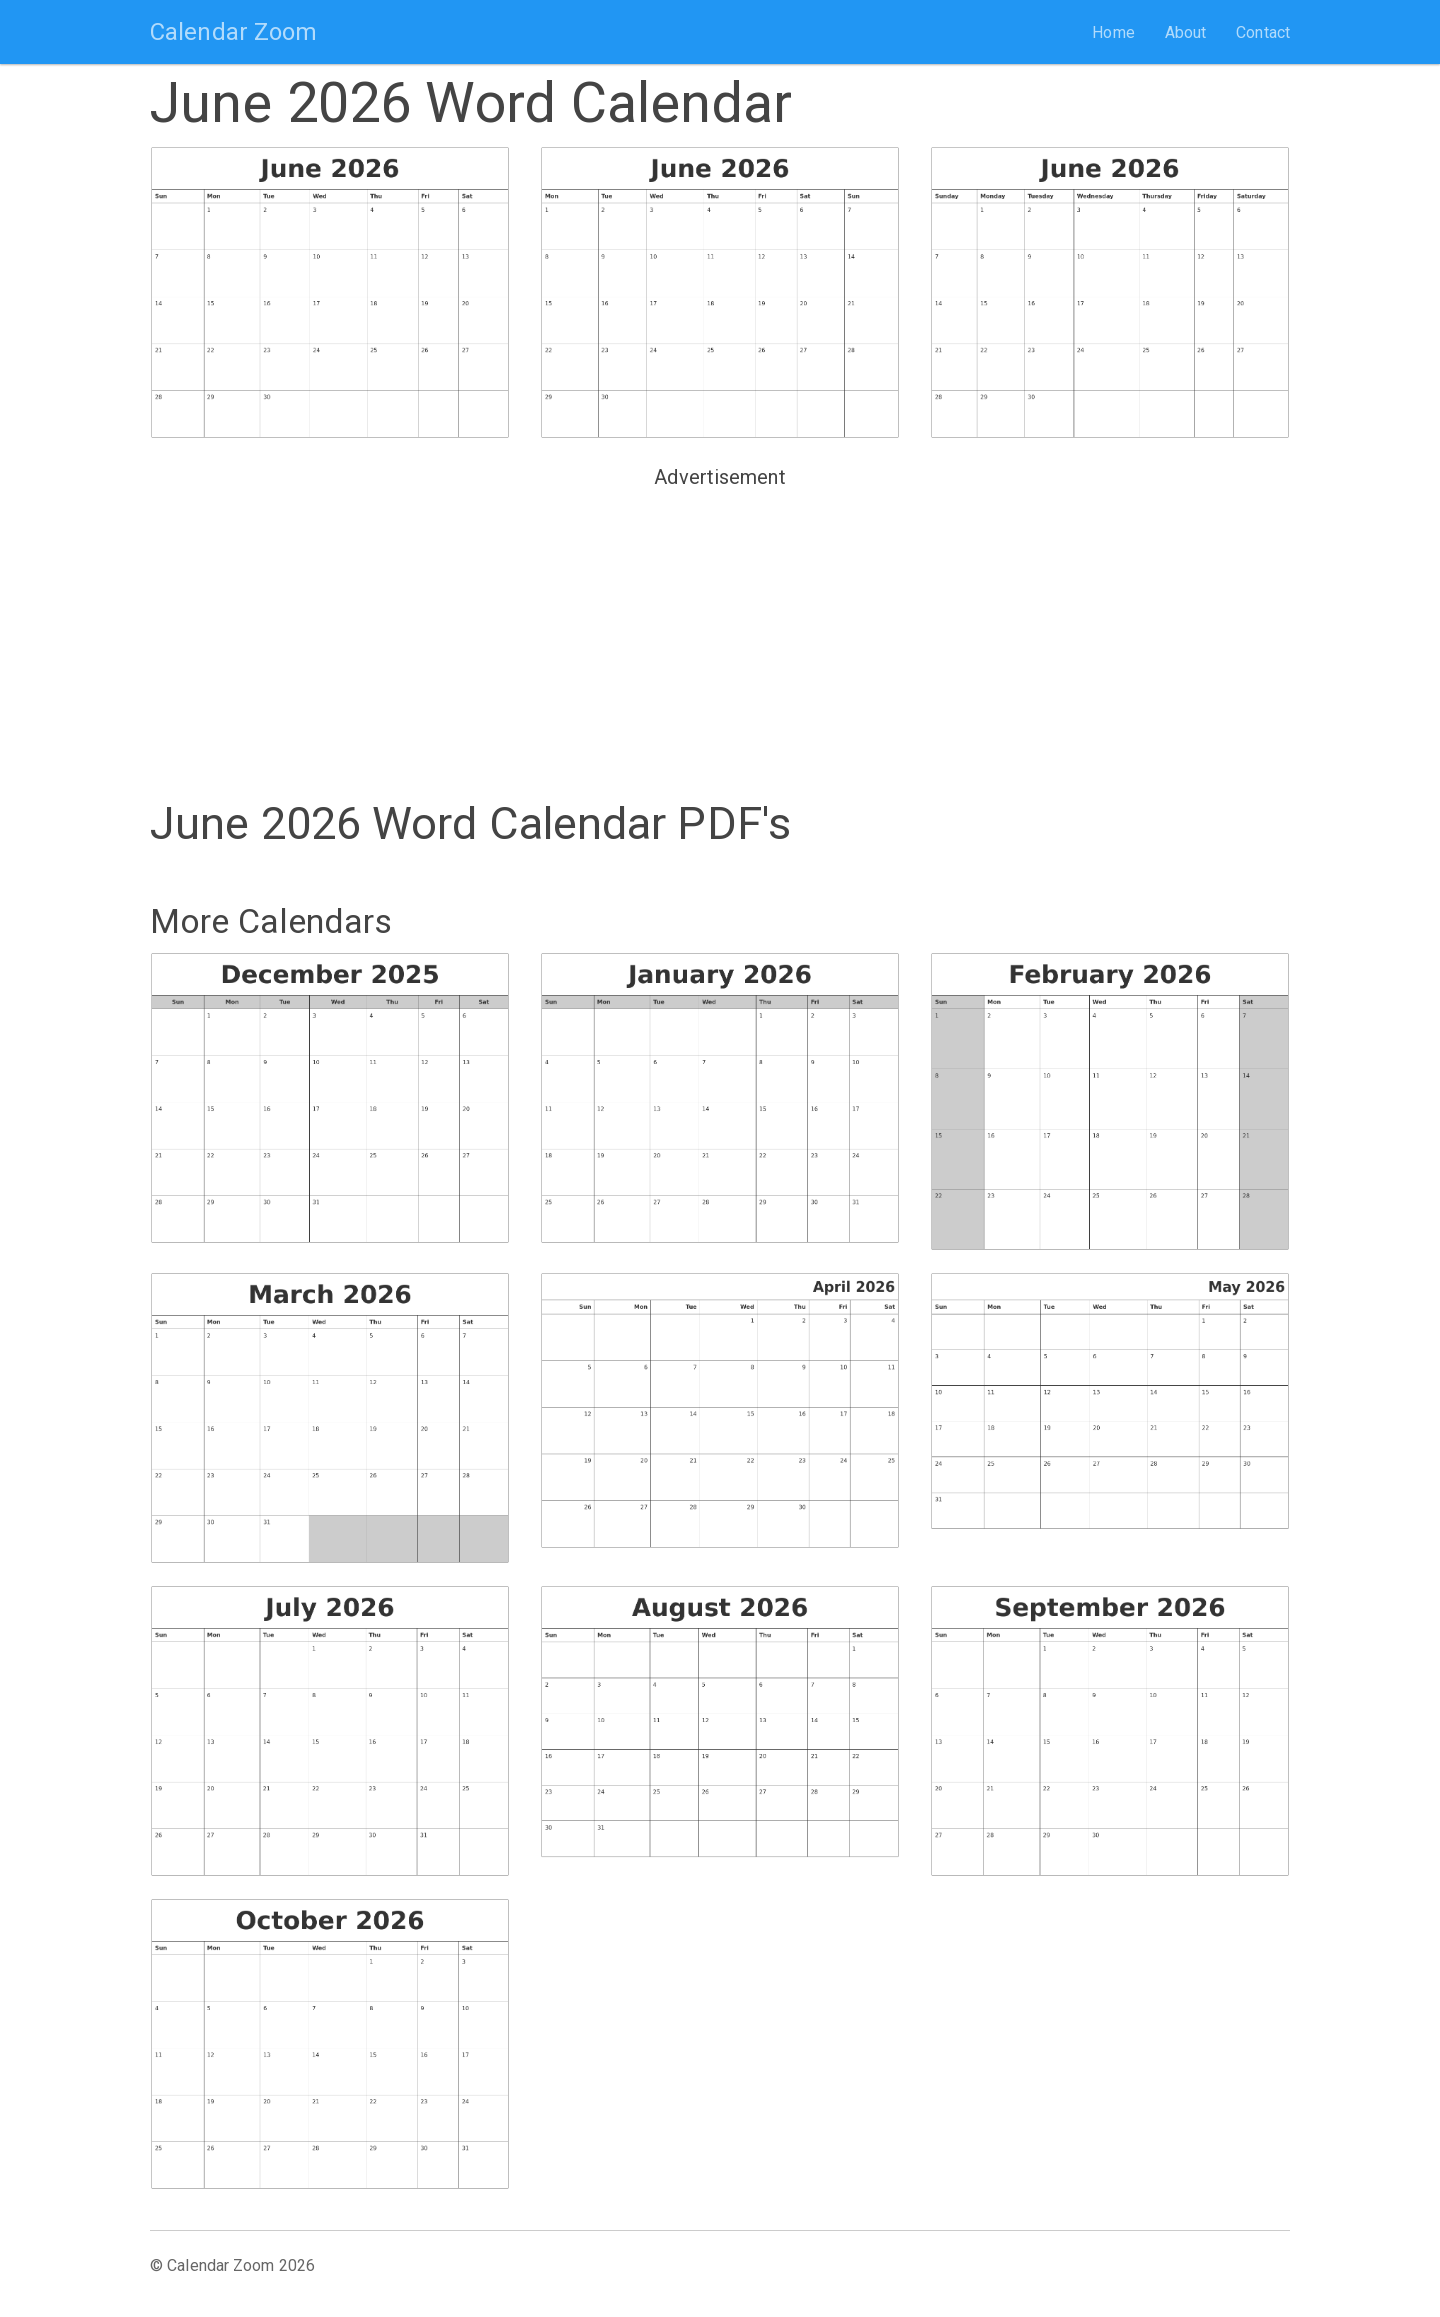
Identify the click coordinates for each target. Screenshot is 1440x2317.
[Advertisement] (720, 636)
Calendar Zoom (233, 32)
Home (1113, 32)
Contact (1263, 32)
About (1186, 32)
